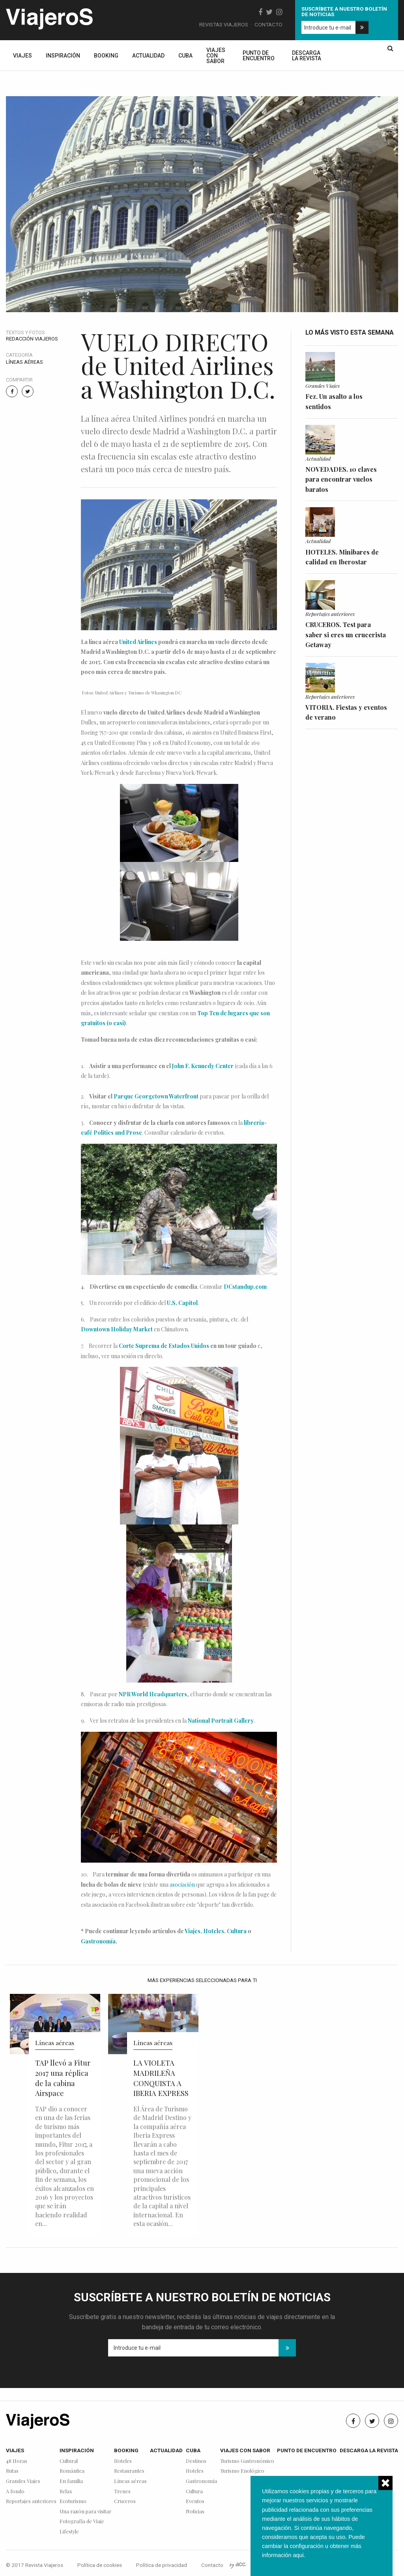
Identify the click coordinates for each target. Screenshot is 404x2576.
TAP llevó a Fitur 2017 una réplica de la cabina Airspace (62, 2078)
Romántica (72, 2471)
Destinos (196, 2461)
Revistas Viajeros (223, 24)
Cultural (69, 2461)
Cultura (237, 1931)
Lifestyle (69, 2531)
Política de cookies (99, 2565)
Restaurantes (129, 2471)
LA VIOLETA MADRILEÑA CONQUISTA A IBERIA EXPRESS (161, 2078)
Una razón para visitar (85, 2511)
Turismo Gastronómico (247, 2461)
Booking (106, 55)
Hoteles (213, 1931)
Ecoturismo (73, 2501)
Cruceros (125, 2501)
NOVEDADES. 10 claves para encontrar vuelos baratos (341, 479)
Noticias (195, 2511)
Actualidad (148, 55)
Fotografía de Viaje (82, 2521)
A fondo (15, 2491)
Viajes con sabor (215, 55)
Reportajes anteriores (330, 613)
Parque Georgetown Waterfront (156, 1096)
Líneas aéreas (24, 362)
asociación (182, 1884)
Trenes (122, 2491)
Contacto (268, 24)
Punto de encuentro (259, 55)
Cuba (185, 55)
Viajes (22, 55)
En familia (71, 2481)
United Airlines (138, 642)
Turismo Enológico (242, 2471)
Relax (66, 2491)
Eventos (195, 2501)
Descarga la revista (306, 55)
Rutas (12, 2471)
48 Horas (16, 2461)
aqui (298, 2555)
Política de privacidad (161, 2565)
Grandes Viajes (322, 385)
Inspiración (63, 55)
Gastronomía (98, 1941)
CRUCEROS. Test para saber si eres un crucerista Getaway (345, 634)
